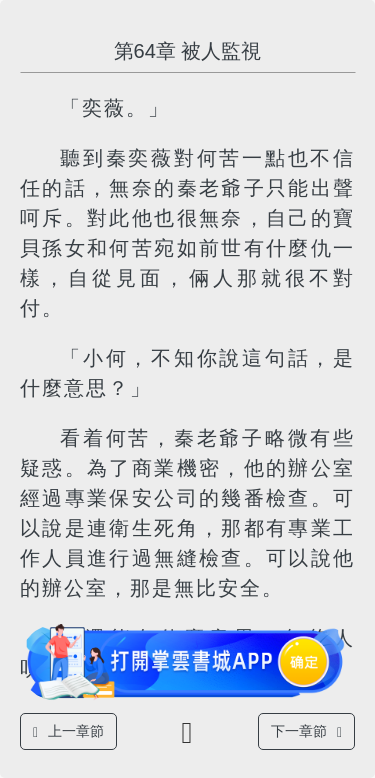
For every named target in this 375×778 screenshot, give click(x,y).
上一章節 (68, 731)
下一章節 (306, 731)
